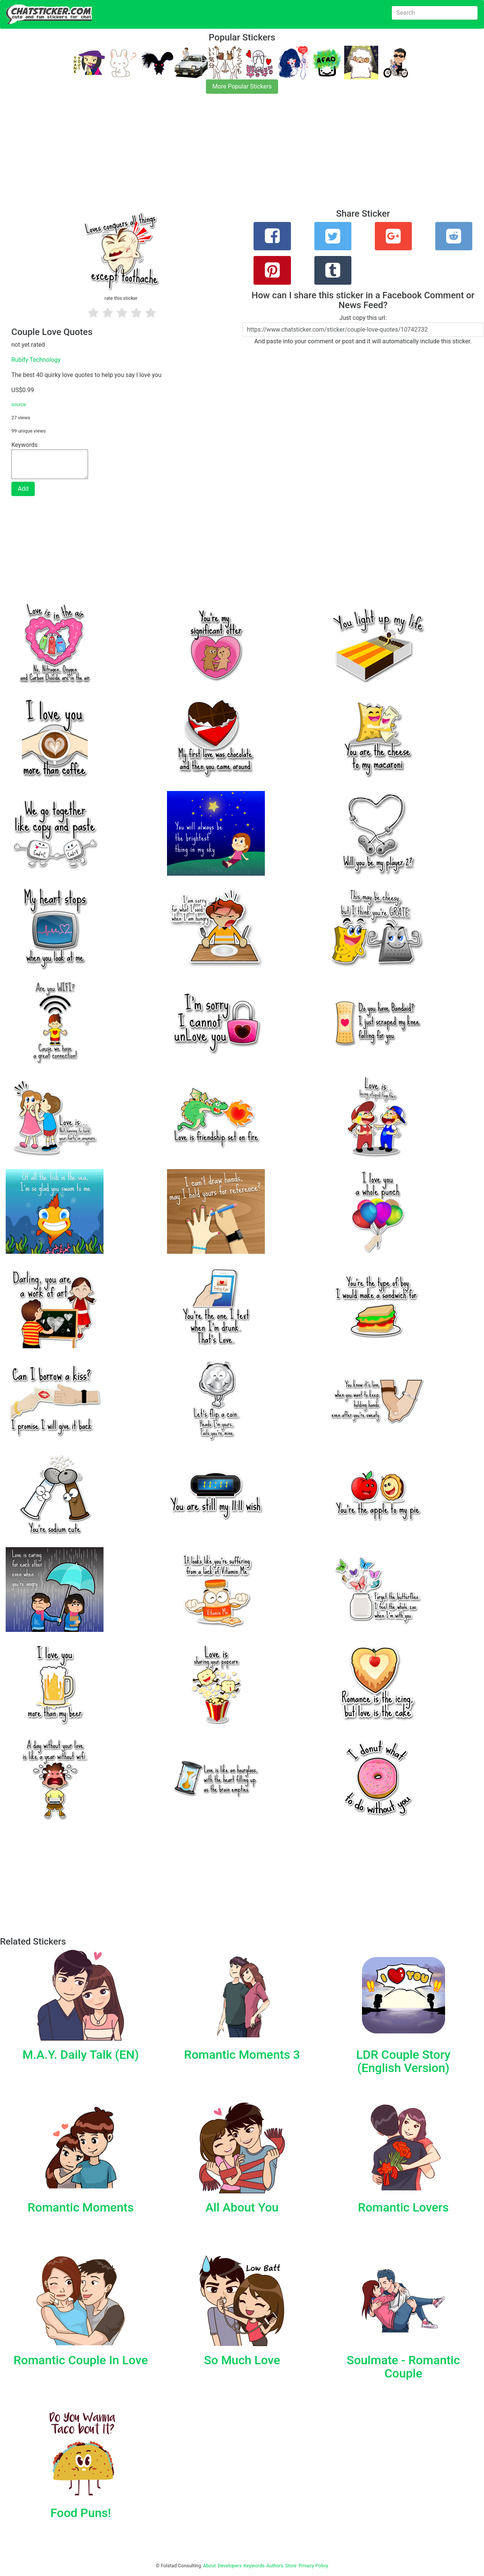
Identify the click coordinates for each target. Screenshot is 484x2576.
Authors (274, 2565)
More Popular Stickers (242, 86)
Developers (229, 2565)
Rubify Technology (35, 359)
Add (23, 488)
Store (291, 2565)
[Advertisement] (226, 156)
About (209, 2565)
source (18, 404)
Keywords (254, 2565)
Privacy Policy (313, 2565)
